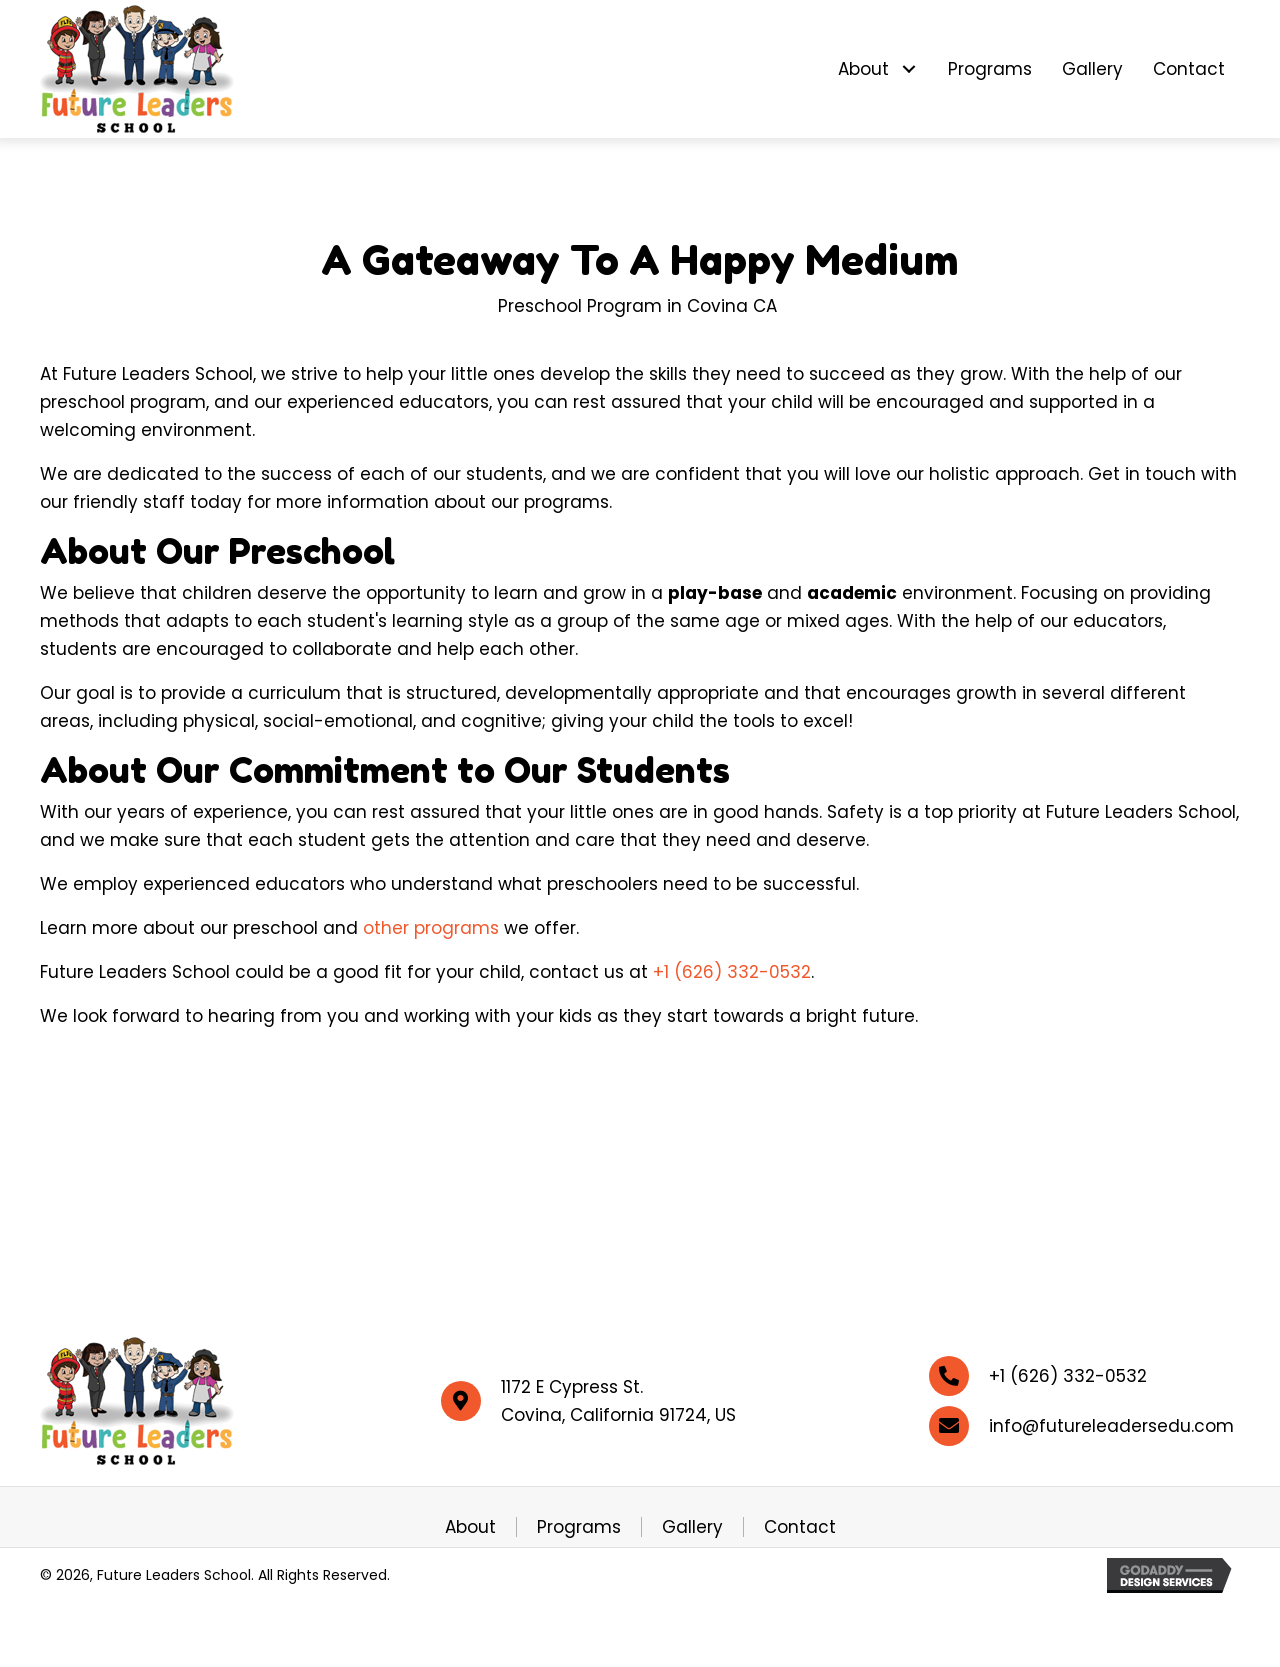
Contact (800, 1527)
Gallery (692, 1527)
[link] (878, 69)
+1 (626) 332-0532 (732, 972)
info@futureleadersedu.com (1111, 1426)
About (470, 1527)
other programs (431, 928)
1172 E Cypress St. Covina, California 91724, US (618, 1401)
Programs (579, 1527)
